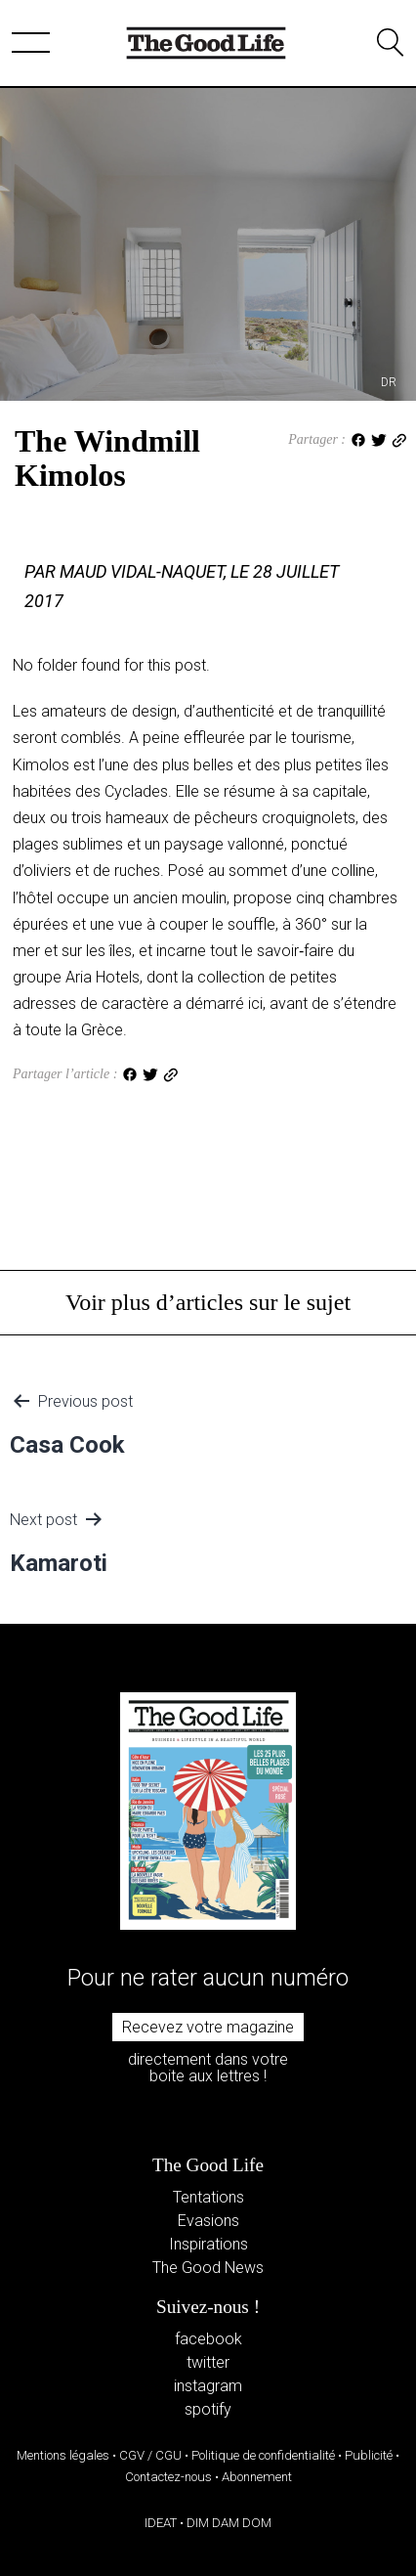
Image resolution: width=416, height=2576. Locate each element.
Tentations (208, 2197)
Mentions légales (63, 2455)
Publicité (369, 2455)
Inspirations (208, 2244)
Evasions (208, 2220)
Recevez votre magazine (208, 2027)
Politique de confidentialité (263, 2455)
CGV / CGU (150, 2455)
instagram (208, 2386)
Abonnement (257, 2476)
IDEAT (161, 2522)
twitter (208, 2362)
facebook (208, 2339)
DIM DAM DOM (229, 2522)
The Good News (208, 2267)
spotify (208, 2409)
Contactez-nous (168, 2476)
